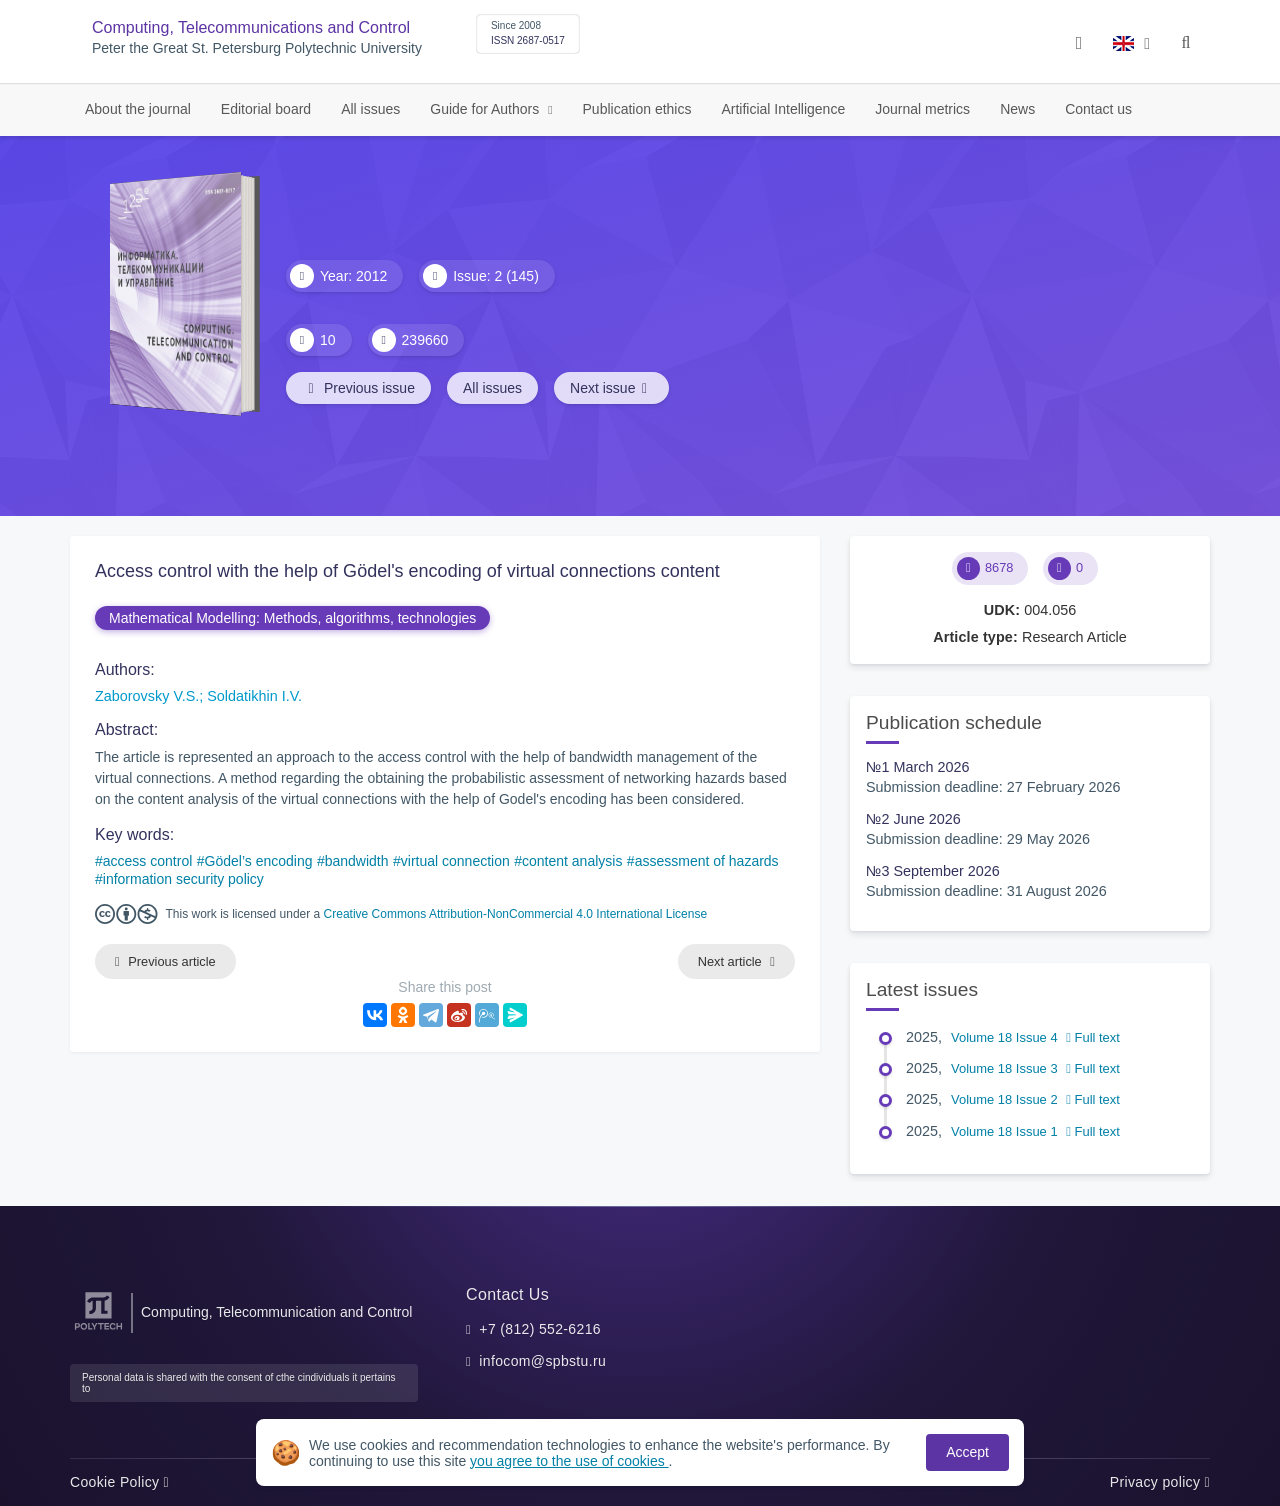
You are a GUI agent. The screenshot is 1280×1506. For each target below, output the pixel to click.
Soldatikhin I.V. (254, 696)
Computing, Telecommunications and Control (251, 27)
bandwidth (357, 861)
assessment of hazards (707, 861)
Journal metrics (922, 109)
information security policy (183, 879)
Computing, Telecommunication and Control (276, 1312)
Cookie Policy (119, 1482)
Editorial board (266, 109)
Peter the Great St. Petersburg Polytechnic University (257, 48)
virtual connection (455, 861)
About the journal (138, 109)
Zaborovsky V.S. (147, 696)
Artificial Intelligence (783, 109)
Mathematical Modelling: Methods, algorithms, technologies (292, 618)
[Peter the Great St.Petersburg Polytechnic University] (98, 1330)
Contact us (1098, 109)
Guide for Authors (486, 109)
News (1017, 109)
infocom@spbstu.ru (542, 1361)
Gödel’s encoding (259, 861)
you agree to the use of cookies (569, 1461)
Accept (967, 1452)
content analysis (572, 861)
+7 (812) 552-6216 (540, 1329)
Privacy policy (1160, 1482)
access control (147, 861)
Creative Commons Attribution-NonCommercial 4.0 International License (516, 914)
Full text (1093, 1037)
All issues (370, 109)
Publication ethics (637, 109)
